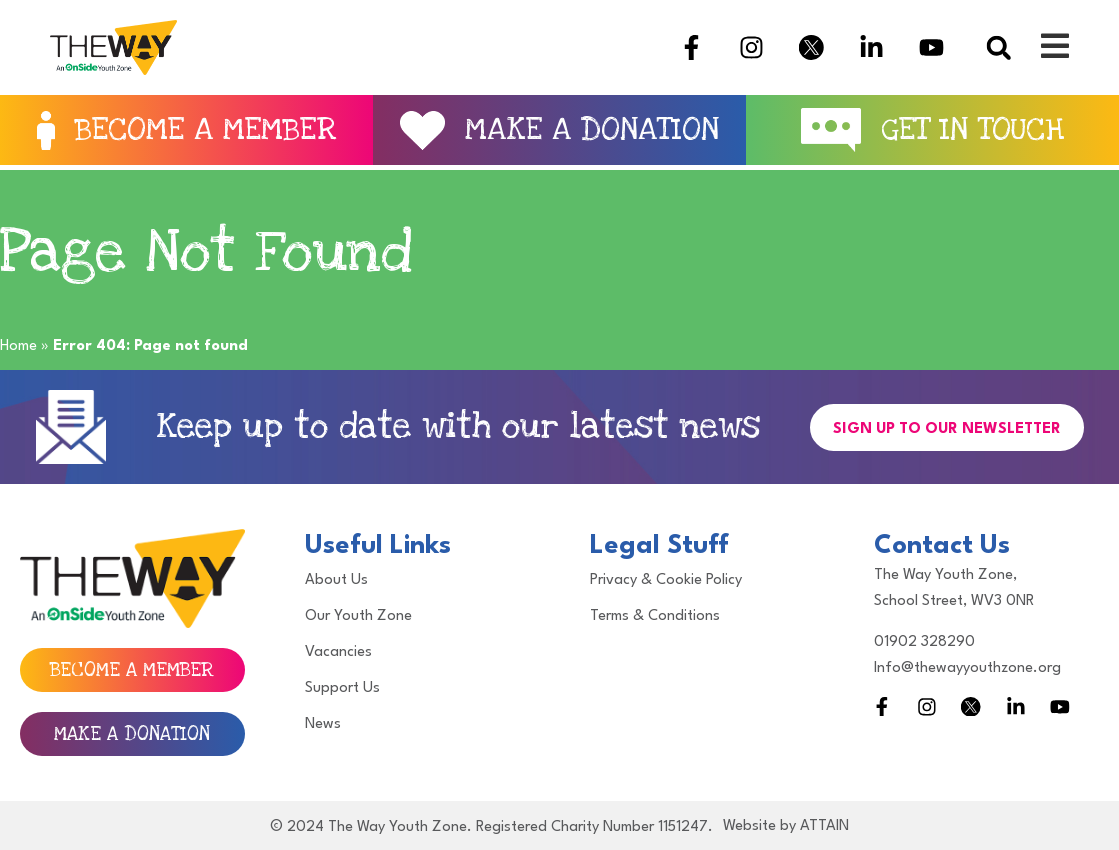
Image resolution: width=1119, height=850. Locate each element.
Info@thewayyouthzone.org (967, 668)
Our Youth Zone (358, 616)
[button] (998, 47)
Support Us (342, 688)
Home (18, 346)
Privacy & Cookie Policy (666, 580)
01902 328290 (924, 642)
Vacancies (338, 652)
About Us (336, 580)
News (323, 724)
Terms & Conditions (655, 616)
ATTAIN (824, 826)
